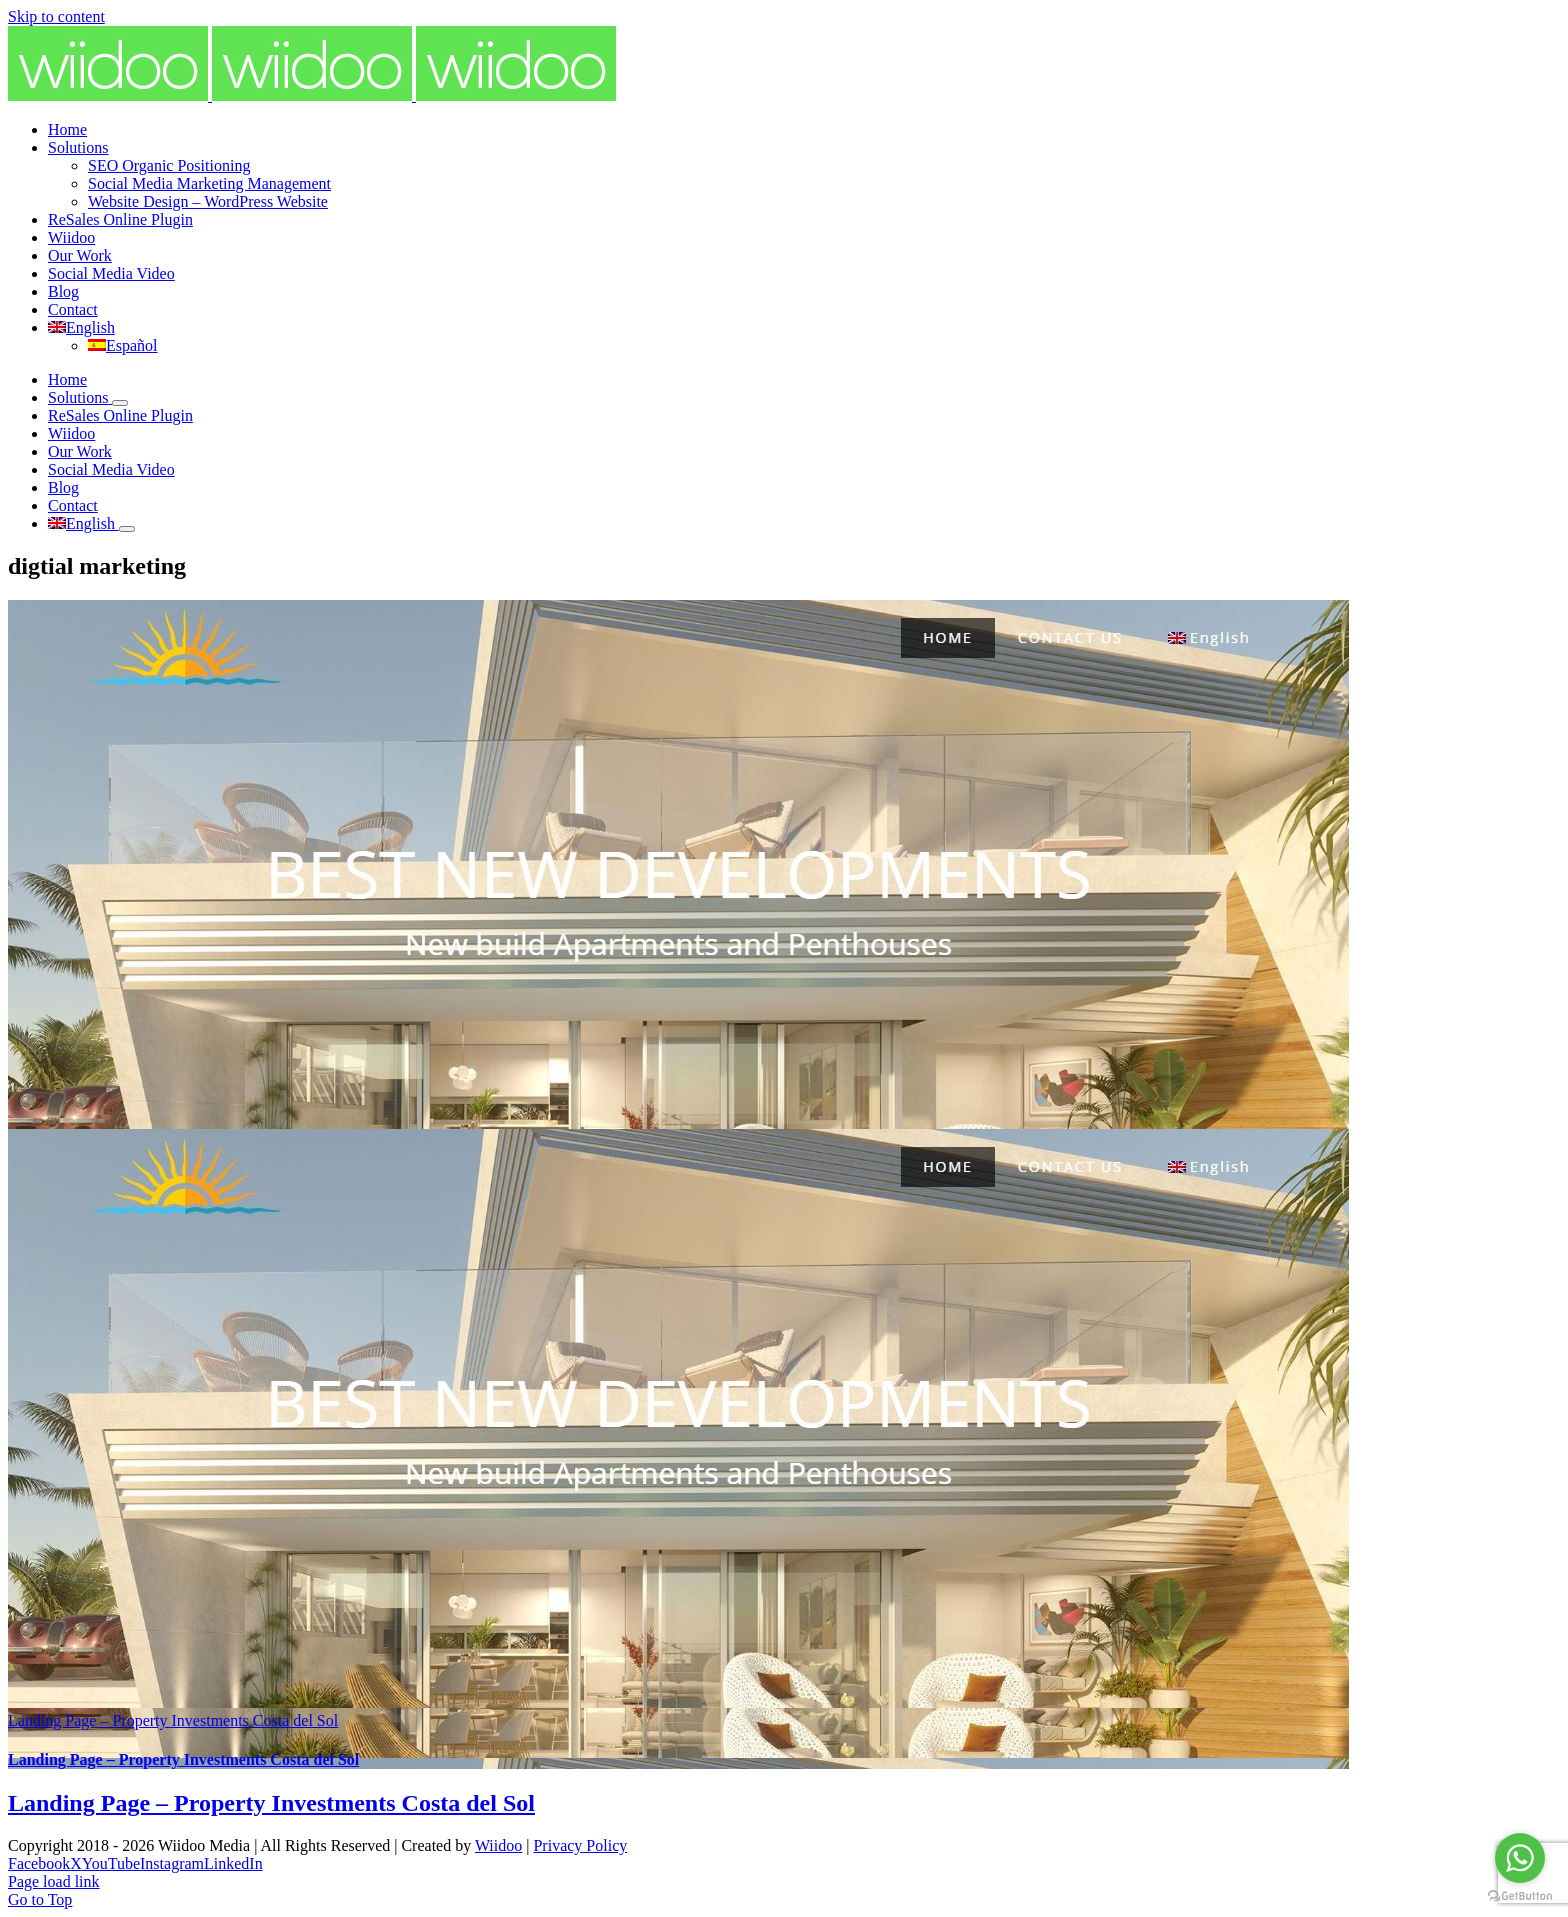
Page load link (54, 1881)
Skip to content (56, 16)
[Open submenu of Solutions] (120, 403)
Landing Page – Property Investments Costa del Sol (173, 1720)
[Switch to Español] (123, 345)
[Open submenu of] (127, 529)
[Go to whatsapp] (1520, 1858)
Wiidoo (498, 1845)
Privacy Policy (580, 1845)
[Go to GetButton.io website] (1520, 1896)
